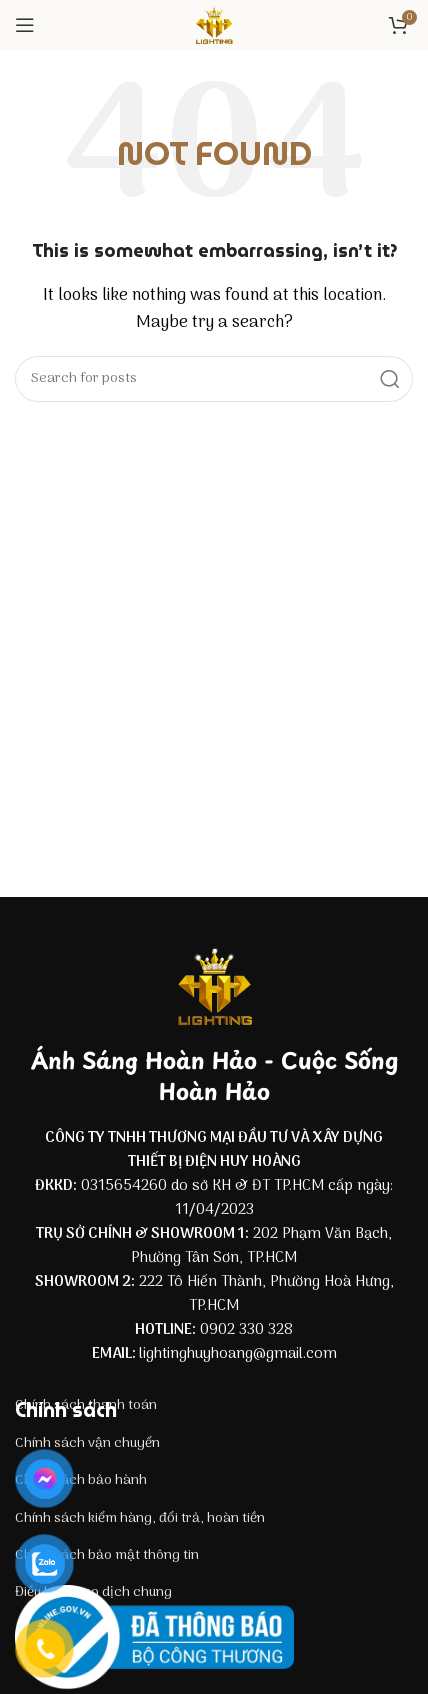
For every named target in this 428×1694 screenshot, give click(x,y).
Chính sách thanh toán (86, 1405)
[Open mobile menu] (25, 25)
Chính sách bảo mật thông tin (107, 1555)
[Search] (214, 379)
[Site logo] (214, 25)
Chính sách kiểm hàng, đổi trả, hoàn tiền (140, 1518)
